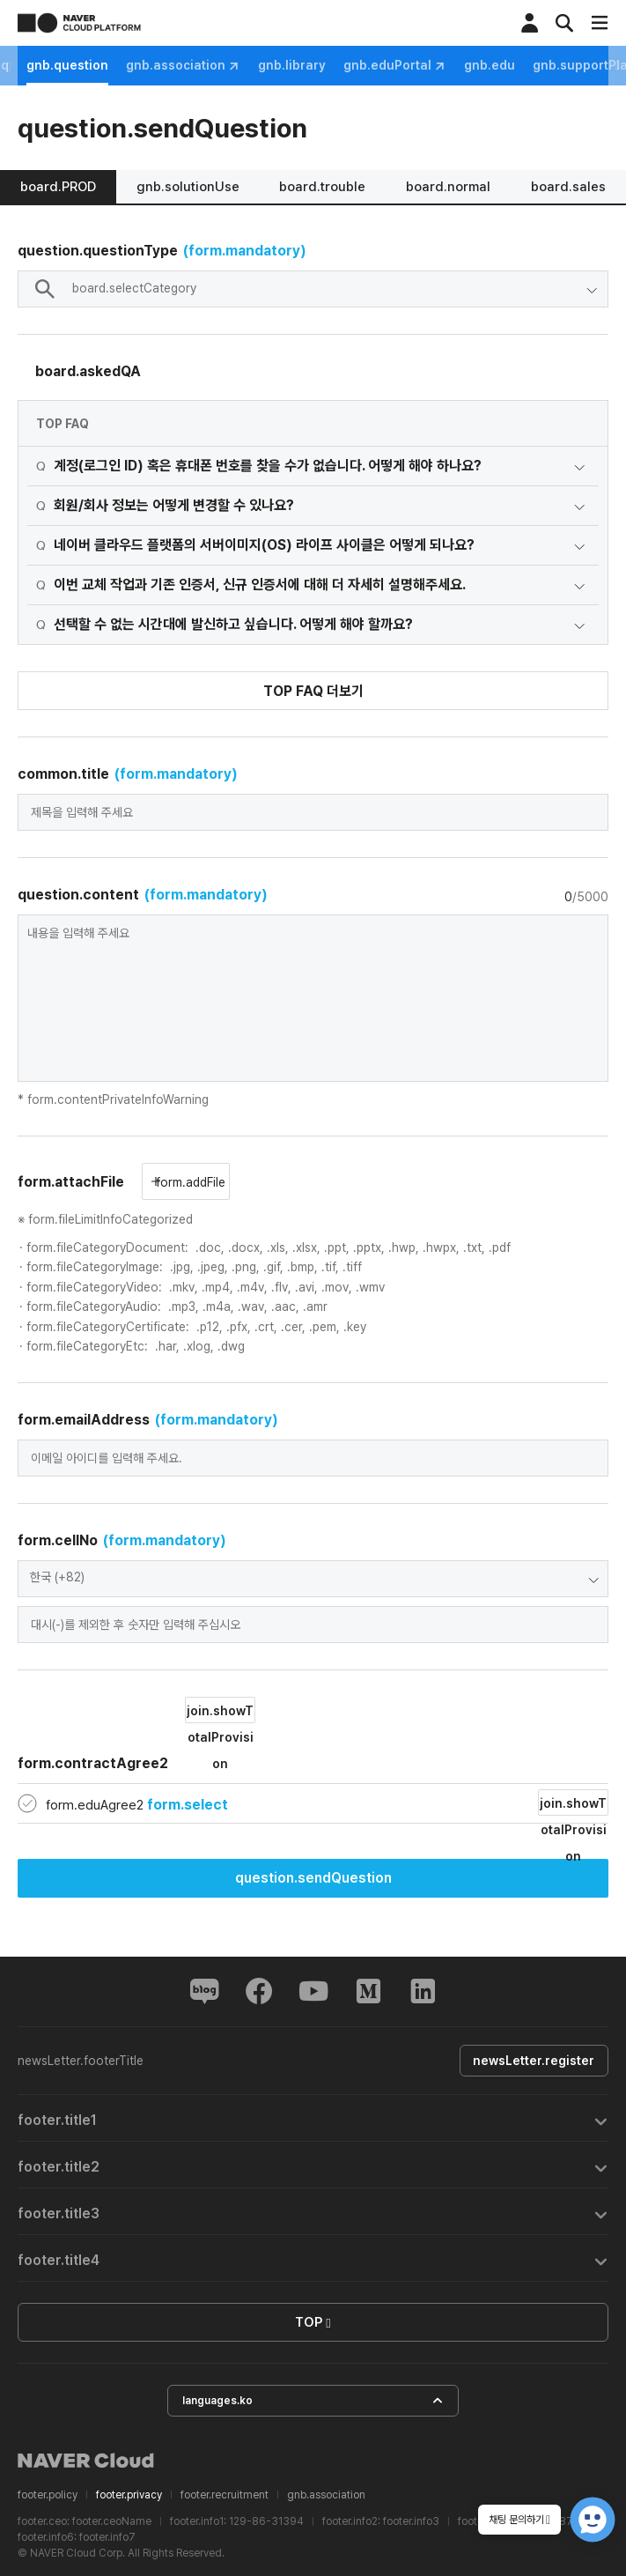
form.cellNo (122, 1540)
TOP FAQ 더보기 (313, 691)
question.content (143, 894)
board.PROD (58, 187)
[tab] (313, 2118)
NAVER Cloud (86, 2460)
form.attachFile (71, 1181)
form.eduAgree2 (137, 1805)
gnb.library (432, 65)
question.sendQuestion (313, 1877)
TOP (312, 2323)
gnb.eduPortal (534, 65)
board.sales (568, 187)
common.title (128, 774)
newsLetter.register (532, 2061)
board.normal (448, 187)
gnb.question (207, 65)
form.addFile (188, 1182)
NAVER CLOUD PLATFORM (79, 22)
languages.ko (313, 2401)
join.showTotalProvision (220, 1713)
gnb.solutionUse (187, 187)
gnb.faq (125, 65)
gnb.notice (51, 65)
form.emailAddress (148, 1419)
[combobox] (313, 288)
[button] (313, 2118)
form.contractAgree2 (136, 1734)
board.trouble (322, 187)
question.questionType (162, 250)
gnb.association (323, 65)
